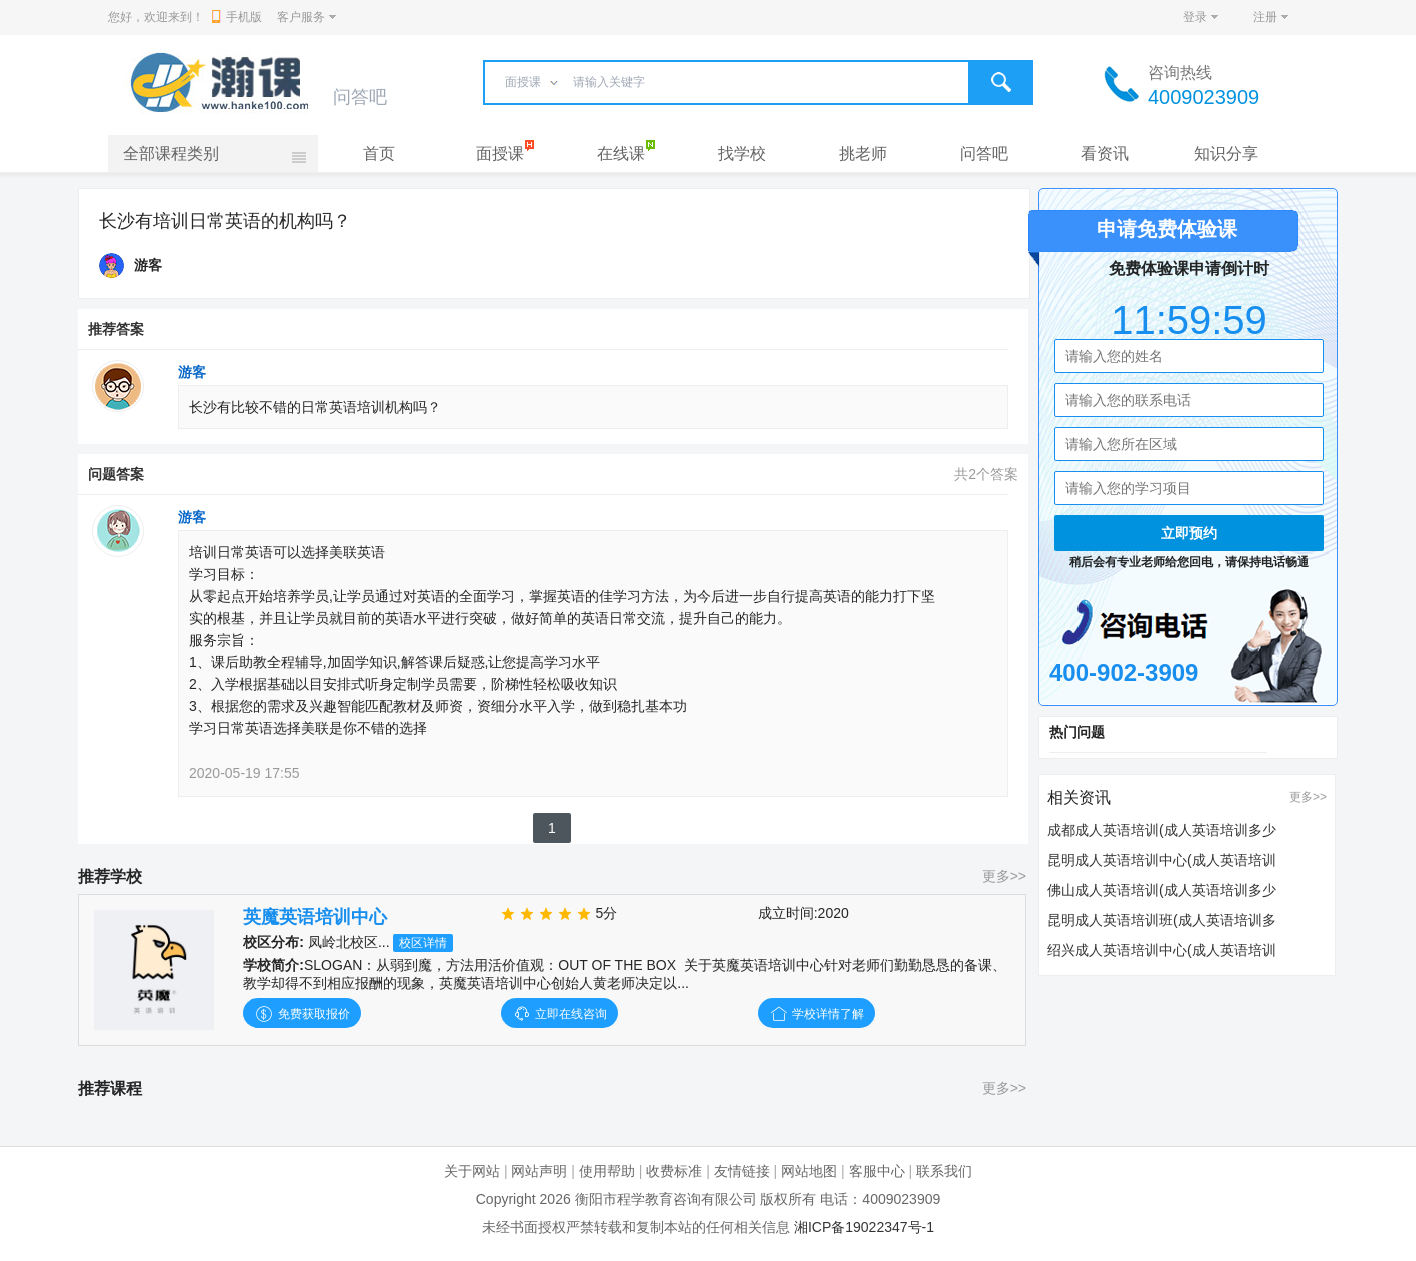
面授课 (500, 153)
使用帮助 (607, 1171)
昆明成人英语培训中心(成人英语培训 (1161, 860)
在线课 (621, 153)
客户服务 (301, 17)
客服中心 (877, 1171)
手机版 (237, 17)
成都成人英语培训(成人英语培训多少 (1161, 830)
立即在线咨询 (559, 1014)
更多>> (1004, 876)
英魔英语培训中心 (315, 917)
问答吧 (984, 153)
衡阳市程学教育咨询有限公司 (666, 1199)
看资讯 (1105, 153)
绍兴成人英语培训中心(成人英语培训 (1161, 950)
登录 (1195, 17)
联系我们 (944, 1171)
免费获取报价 (301, 1014)
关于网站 (472, 1171)
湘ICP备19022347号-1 (864, 1227)
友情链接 (742, 1171)
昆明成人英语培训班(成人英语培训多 (1161, 920)
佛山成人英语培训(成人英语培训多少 (1161, 890)
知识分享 (1226, 153)
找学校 (742, 153)
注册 (1265, 17)
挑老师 (863, 153)
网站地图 (809, 1171)
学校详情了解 (816, 1014)
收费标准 (674, 1171)
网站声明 (539, 1171)
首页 (379, 153)
